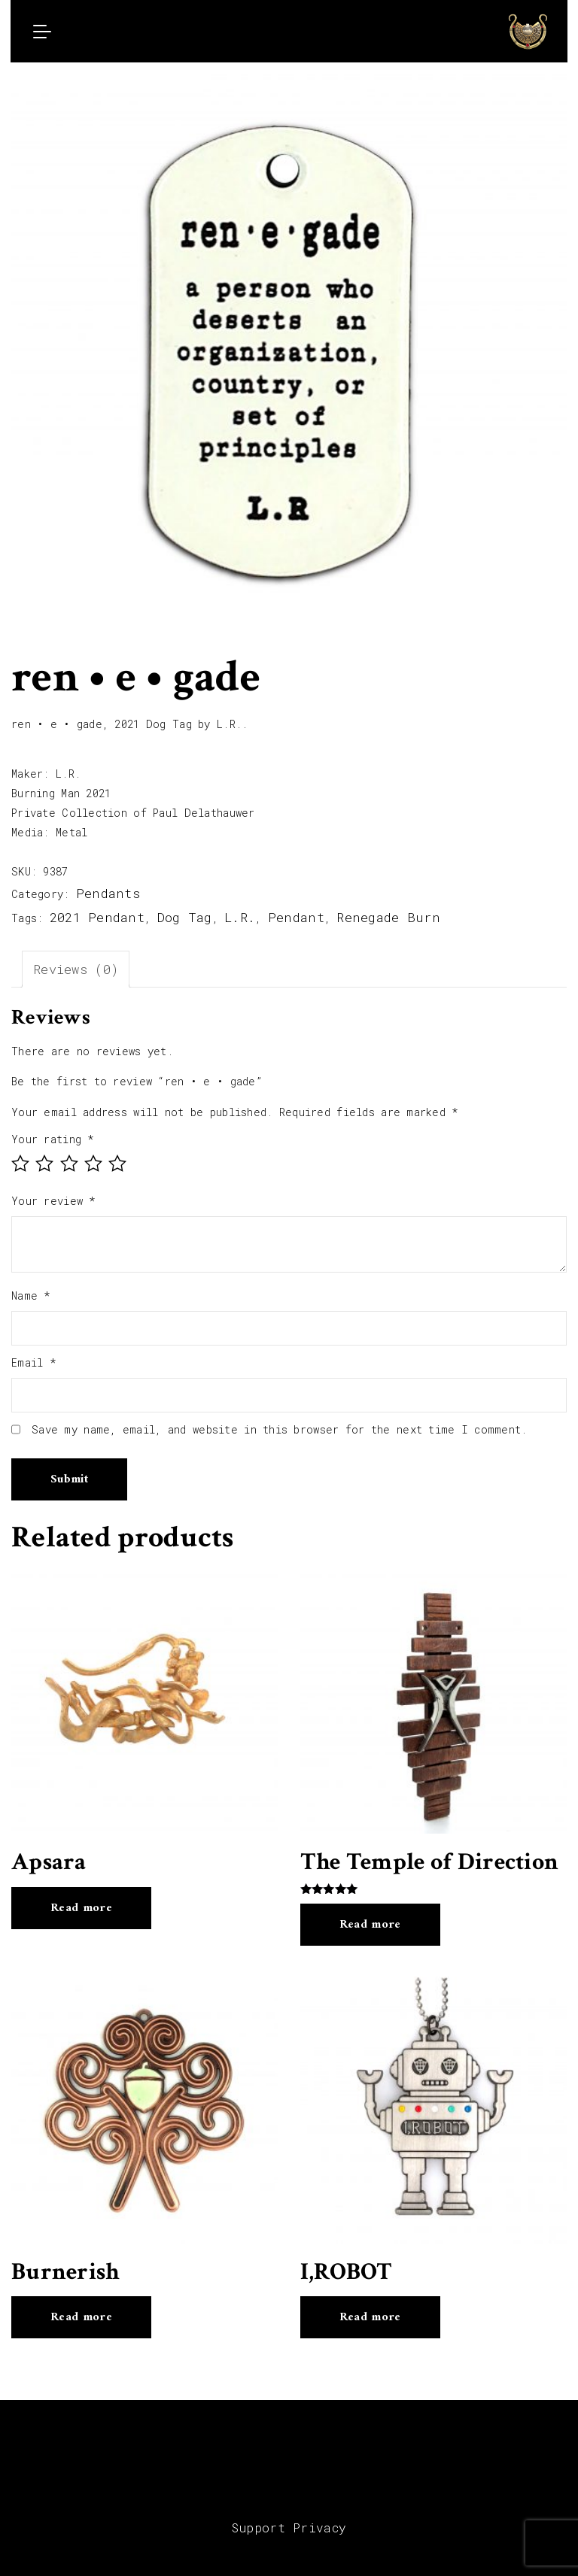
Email (33, 1362)
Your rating (53, 1139)
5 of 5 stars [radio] (117, 1163)
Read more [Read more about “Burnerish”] (81, 2317)
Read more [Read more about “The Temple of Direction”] (370, 1924)
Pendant (296, 917)
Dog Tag (184, 917)
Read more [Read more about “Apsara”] (81, 1908)
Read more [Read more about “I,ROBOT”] (370, 2317)
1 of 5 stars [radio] (20, 1163)
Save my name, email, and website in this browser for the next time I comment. (280, 1429)
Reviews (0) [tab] (75, 969)
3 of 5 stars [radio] (69, 1163)
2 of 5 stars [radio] (44, 1163)
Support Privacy (289, 2527)
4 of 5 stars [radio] (93, 1163)
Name (31, 1295)
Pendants (108, 893)
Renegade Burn (388, 917)
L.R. (239, 917)
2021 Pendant (97, 917)
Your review (53, 1201)
